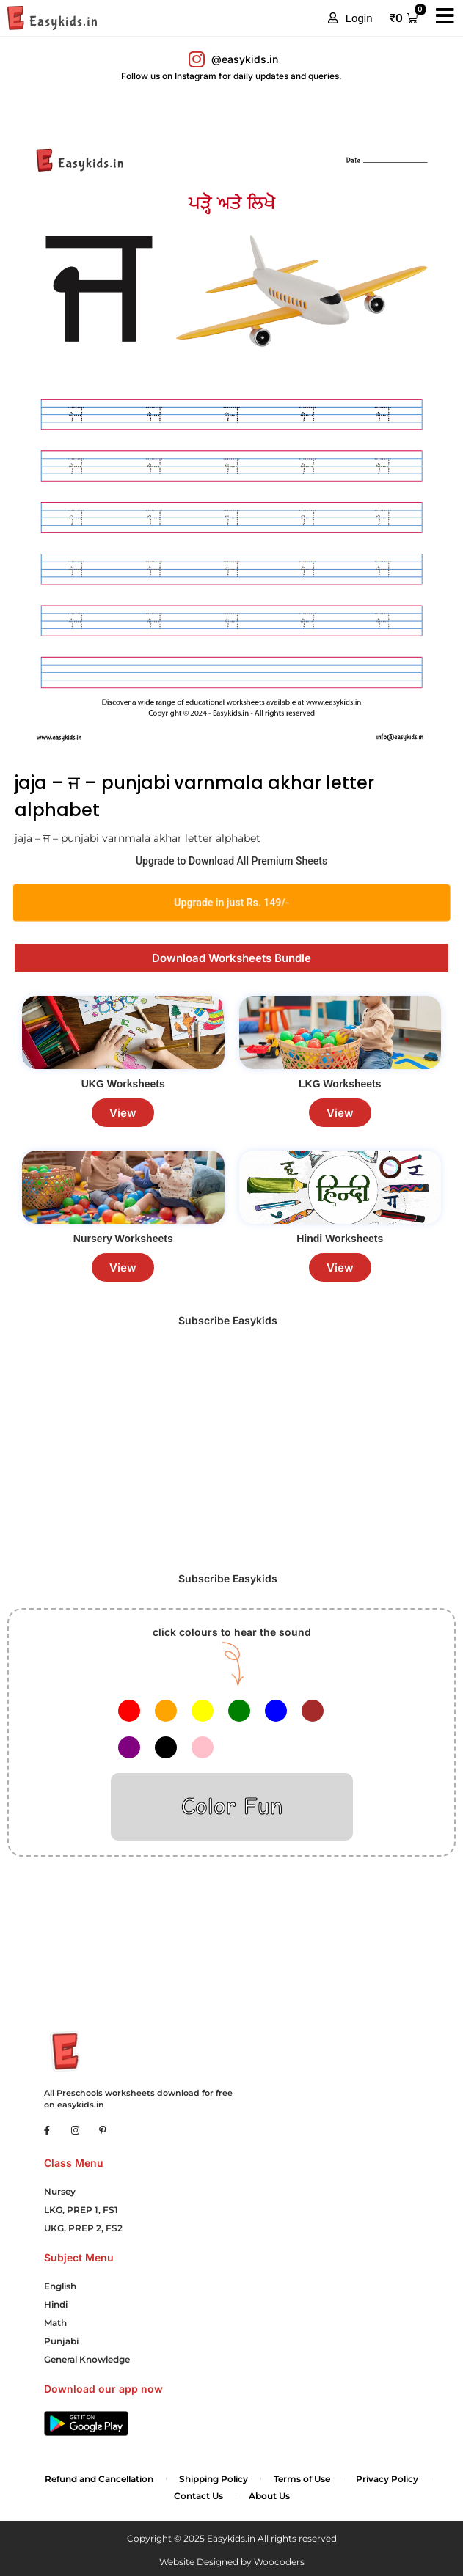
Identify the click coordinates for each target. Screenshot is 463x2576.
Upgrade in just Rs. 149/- (231, 903)
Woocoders (279, 2561)
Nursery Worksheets (123, 1238)
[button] (350, 18)
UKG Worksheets (123, 1084)
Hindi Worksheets (339, 1238)
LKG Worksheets (340, 1084)
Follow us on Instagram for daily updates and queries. (231, 75)
